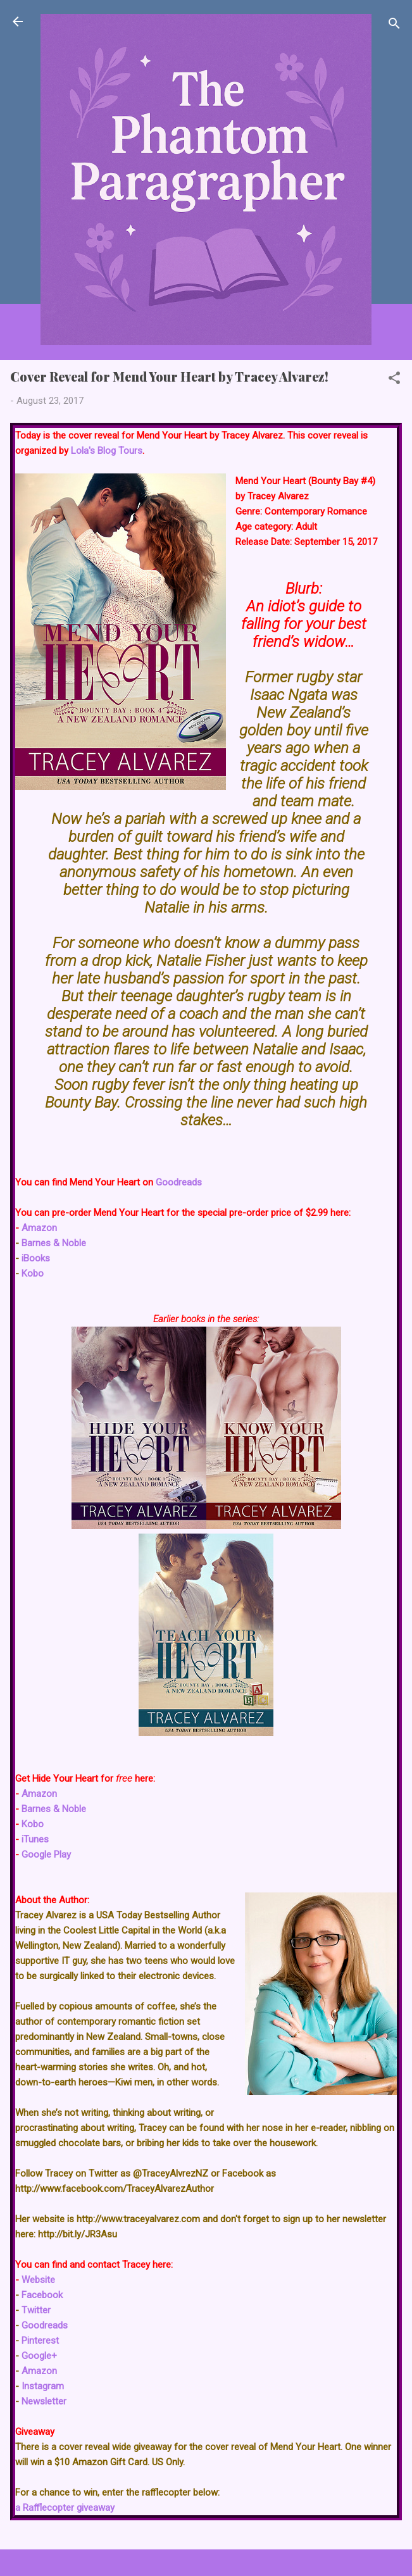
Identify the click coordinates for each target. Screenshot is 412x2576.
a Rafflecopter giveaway (65, 2507)
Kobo (33, 1273)
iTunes (35, 1839)
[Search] (394, 25)
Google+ (39, 2355)
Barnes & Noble (54, 1243)
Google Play (46, 1854)
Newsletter (44, 2401)
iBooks (36, 1258)
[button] (394, 380)
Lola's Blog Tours (106, 450)
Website (38, 2279)
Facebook (42, 2295)
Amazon (39, 1228)
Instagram (43, 2386)
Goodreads (179, 1182)
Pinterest (40, 2340)
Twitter (36, 2310)
